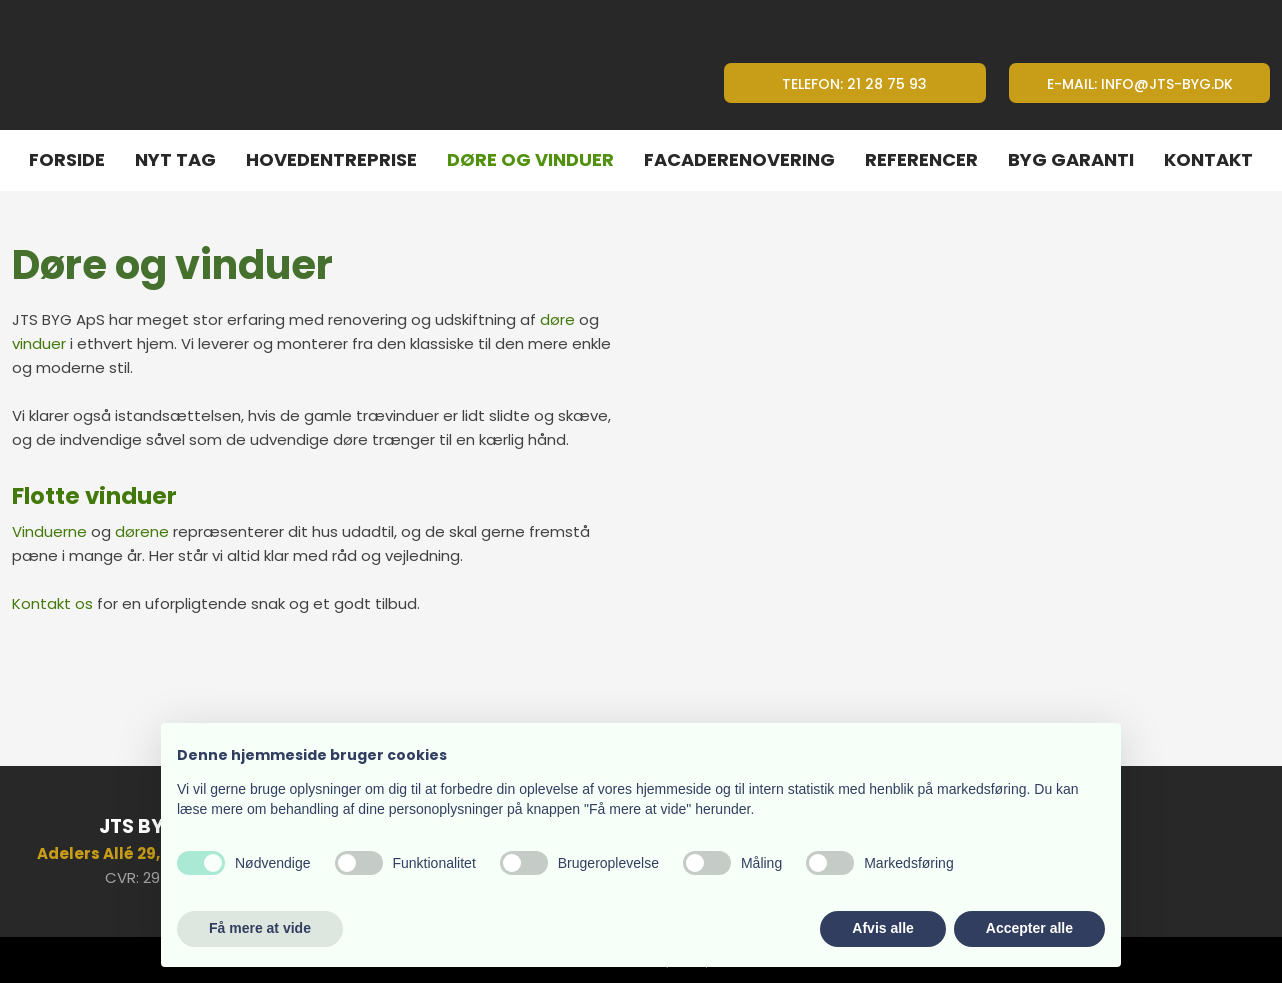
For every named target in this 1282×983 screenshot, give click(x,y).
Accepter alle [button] (1029, 928)
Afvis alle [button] (882, 928)
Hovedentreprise (331, 159)
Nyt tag (175, 159)
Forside (67, 159)
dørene (142, 531)
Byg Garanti (1071, 159)
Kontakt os (52, 603)
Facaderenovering (739, 159)
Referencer (921, 159)
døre (557, 319)
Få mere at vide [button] (260, 928)
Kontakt (1208, 159)
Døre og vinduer (530, 159)
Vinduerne (49, 531)
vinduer (39, 343)
